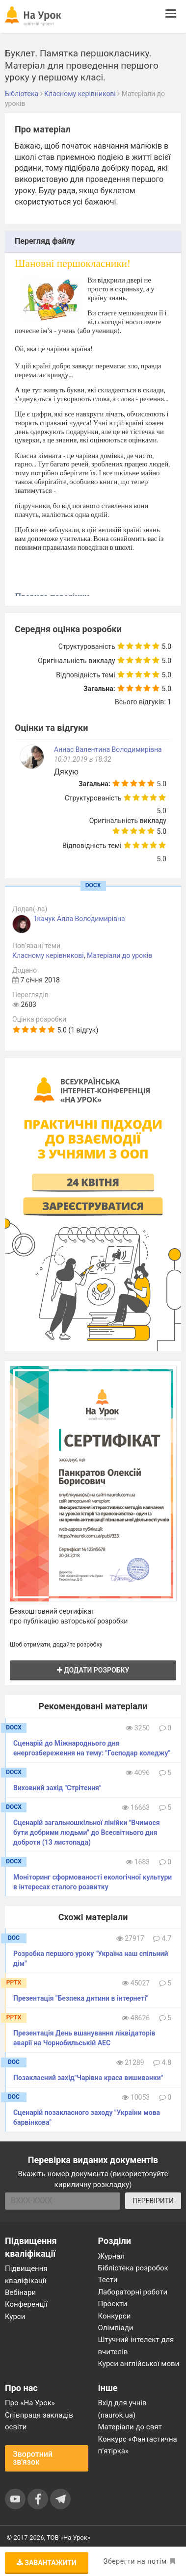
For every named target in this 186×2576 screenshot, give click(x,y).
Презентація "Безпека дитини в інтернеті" (80, 1998)
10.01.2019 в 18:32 (82, 759)
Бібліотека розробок (133, 2268)
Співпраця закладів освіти (39, 2421)
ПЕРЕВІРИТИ (153, 2201)
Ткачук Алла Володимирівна (79, 919)
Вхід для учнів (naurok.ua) (122, 2408)
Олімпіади (115, 2327)
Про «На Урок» (30, 2402)
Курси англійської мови (139, 2363)
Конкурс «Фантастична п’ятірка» (137, 2445)
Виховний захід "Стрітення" (57, 1788)
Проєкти (113, 2303)
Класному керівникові (48, 955)
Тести (108, 2279)
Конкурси (114, 2316)
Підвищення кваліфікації (26, 2274)
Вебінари (20, 2292)
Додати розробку (93, 1670)
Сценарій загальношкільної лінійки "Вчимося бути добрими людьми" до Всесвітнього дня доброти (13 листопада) (86, 1832)
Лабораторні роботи (133, 2292)
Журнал (111, 2256)
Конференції (26, 2304)
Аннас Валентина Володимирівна (108, 749)
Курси (15, 2316)
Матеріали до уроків (119, 955)
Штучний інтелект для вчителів (136, 2345)
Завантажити (47, 2563)
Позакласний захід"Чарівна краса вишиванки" (88, 2078)
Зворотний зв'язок (33, 2458)
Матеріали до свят (130, 2426)
